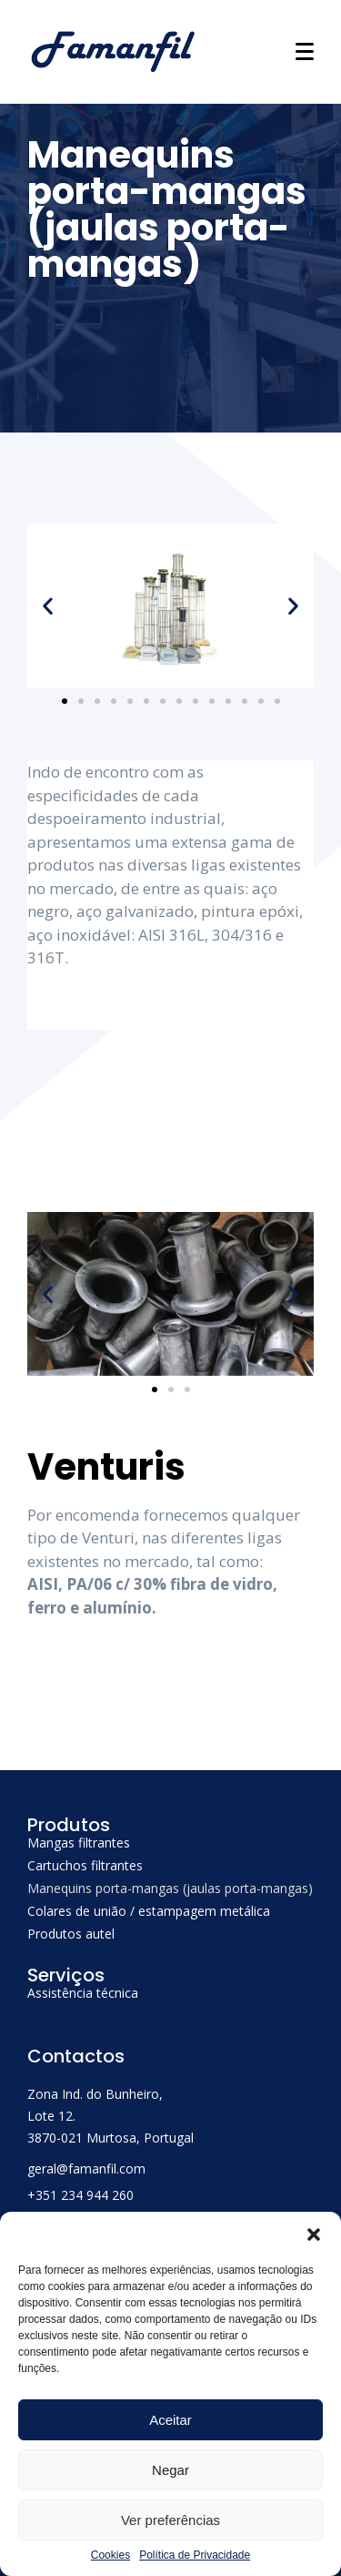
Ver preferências (170, 2520)
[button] (314, 2234)
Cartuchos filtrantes (85, 1865)
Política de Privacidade (194, 2555)
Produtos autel (71, 1933)
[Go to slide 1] (64, 701)
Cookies (110, 2555)
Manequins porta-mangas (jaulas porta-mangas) (170, 1888)
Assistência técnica (82, 1992)
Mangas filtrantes (78, 1842)
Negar (170, 2470)
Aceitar (170, 2420)
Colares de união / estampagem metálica (148, 1910)
